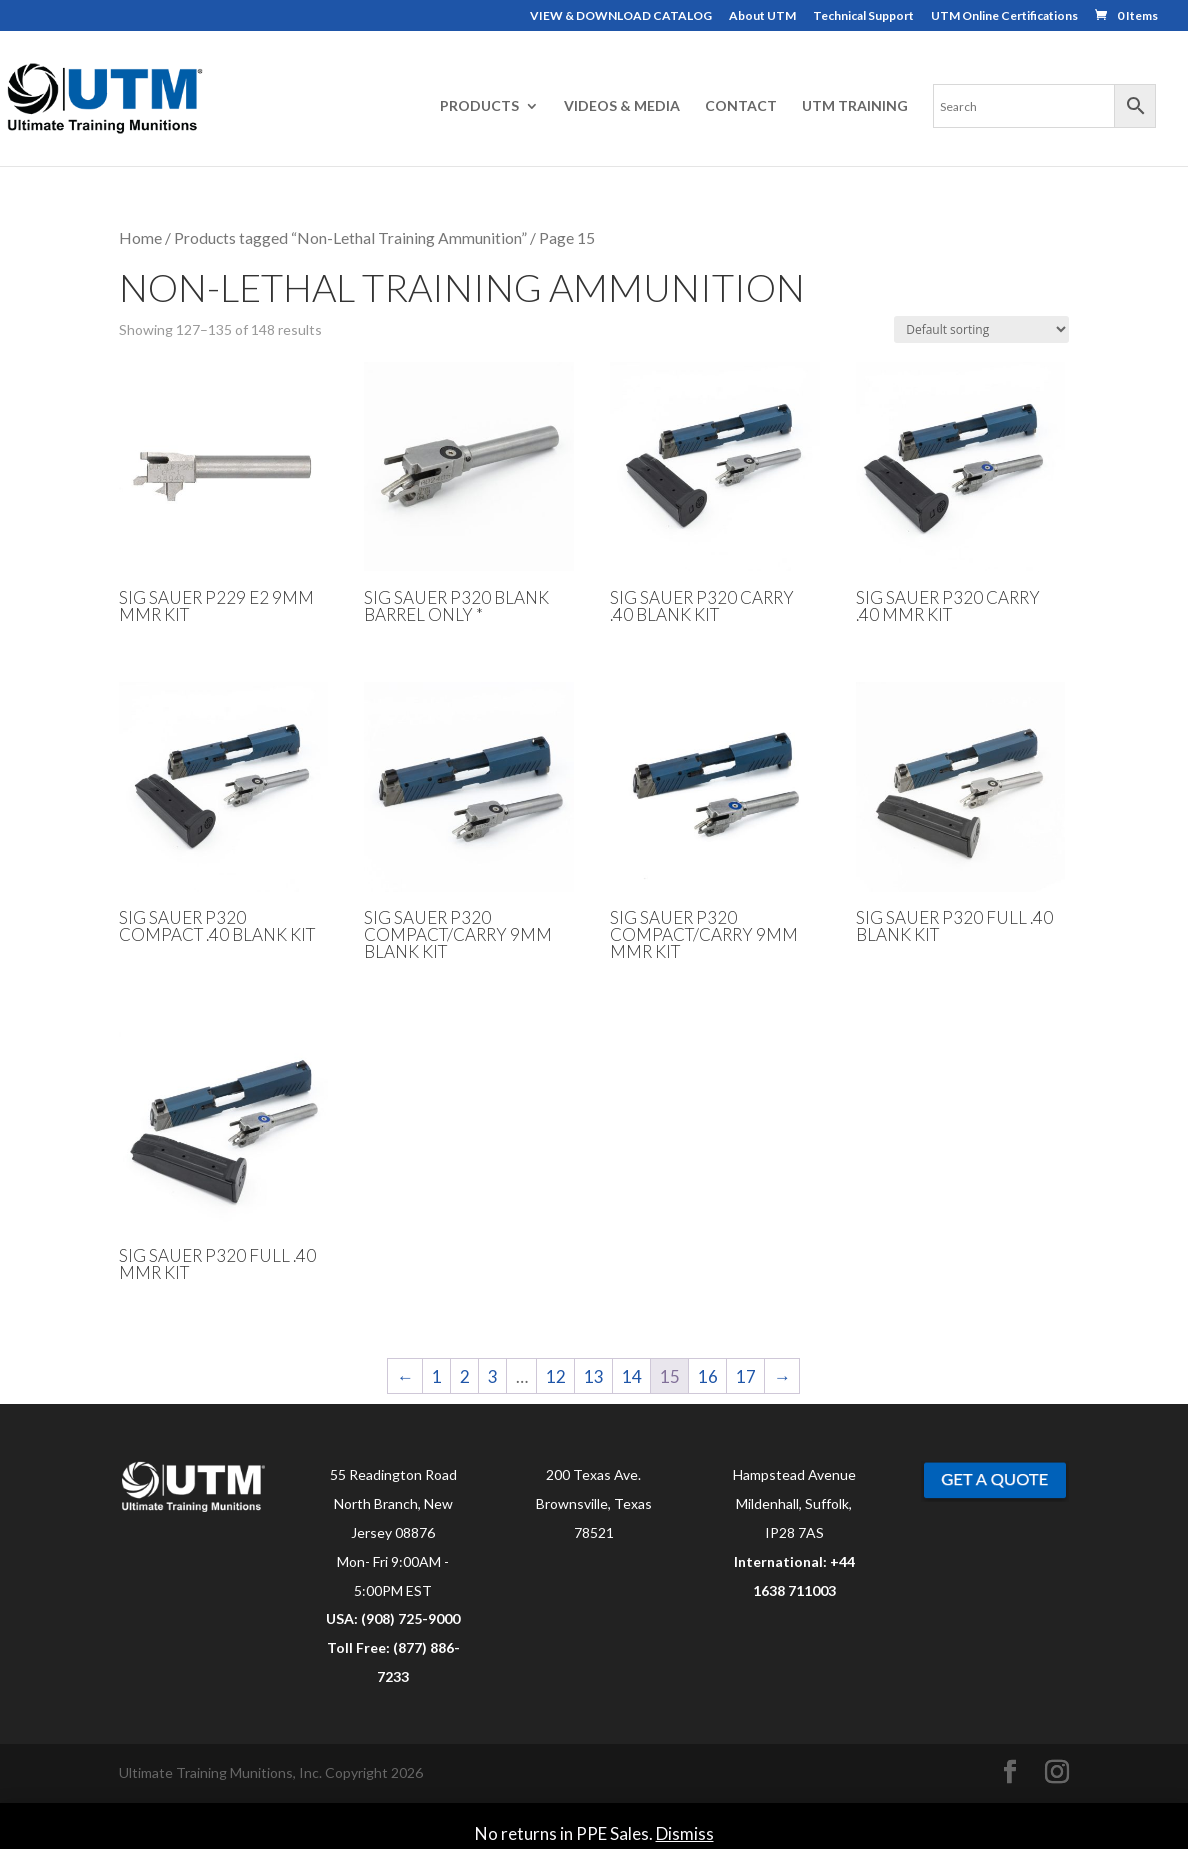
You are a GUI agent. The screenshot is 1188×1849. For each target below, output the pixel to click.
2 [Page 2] (465, 1376)
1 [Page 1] (437, 1376)
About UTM (762, 16)
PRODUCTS (479, 106)
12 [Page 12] (556, 1376)
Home (140, 238)
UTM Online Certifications (1004, 16)
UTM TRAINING (855, 106)
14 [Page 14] (632, 1376)
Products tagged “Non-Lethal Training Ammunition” (350, 238)
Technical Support (863, 16)
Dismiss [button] (685, 1833)
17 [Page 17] (746, 1376)
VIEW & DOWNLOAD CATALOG (621, 16)
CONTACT (741, 106)
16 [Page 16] (708, 1376)
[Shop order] (981, 329)
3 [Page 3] (493, 1376)
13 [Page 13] (594, 1376)
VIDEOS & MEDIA (622, 106)
